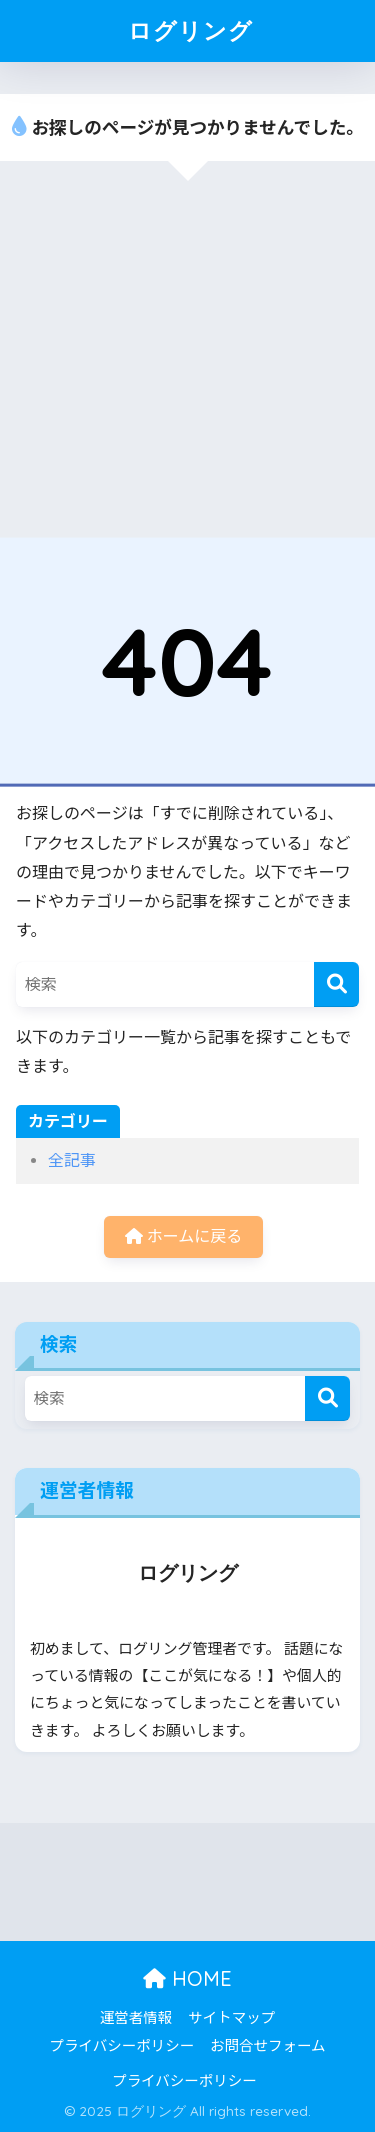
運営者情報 (136, 2018)
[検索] (336, 984)
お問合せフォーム (268, 2046)
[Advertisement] (187, 358)
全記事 (72, 1160)
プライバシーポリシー (121, 2046)
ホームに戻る (184, 1236)
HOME (187, 1978)
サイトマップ (231, 2018)
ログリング (190, 30)
